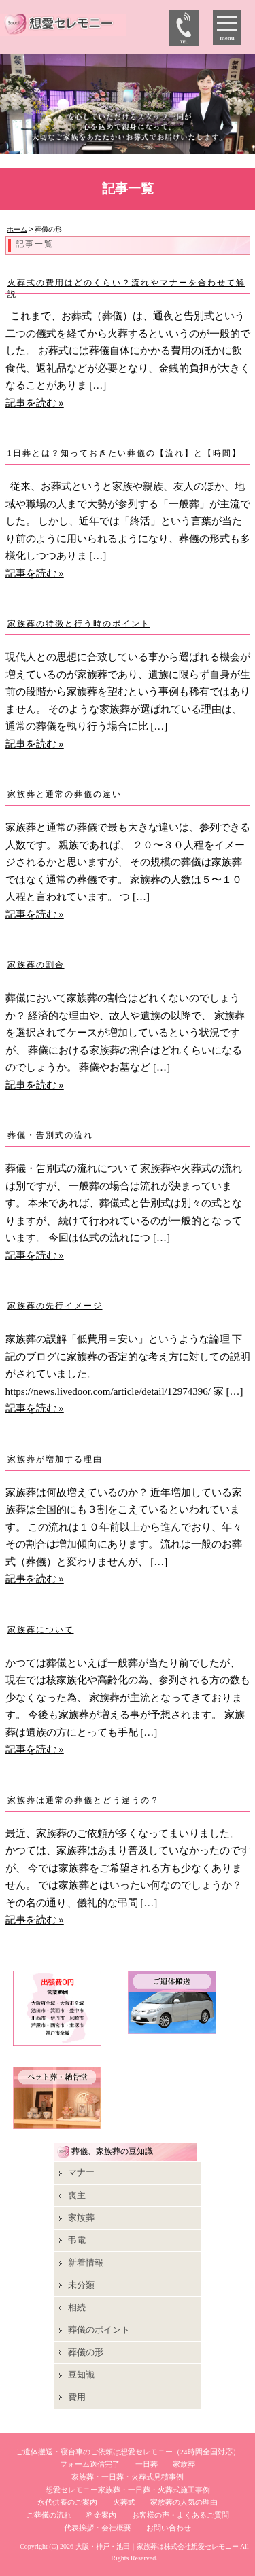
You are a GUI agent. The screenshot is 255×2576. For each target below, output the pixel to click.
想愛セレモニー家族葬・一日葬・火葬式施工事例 (128, 2490)
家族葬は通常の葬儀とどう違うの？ (83, 1800)
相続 (77, 2307)
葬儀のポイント (99, 2330)
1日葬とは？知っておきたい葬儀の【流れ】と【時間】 (124, 453)
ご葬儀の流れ (49, 2515)
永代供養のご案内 (67, 2502)
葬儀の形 (85, 2352)
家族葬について (40, 1629)
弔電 (77, 2240)
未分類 (81, 2285)
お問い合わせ (168, 2528)
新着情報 (85, 2262)
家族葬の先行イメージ (55, 1305)
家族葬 (81, 2218)
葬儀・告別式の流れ (50, 1135)
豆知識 (81, 2374)
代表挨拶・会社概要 (97, 2528)
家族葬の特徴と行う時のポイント (78, 623)
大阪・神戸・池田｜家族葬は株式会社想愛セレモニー (157, 2546)
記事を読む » (34, 402)
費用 (77, 2397)
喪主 (77, 2195)
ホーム (17, 229)
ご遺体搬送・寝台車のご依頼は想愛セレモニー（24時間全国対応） (128, 2452)
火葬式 (124, 2502)
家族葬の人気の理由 (184, 2502)
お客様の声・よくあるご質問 (180, 2515)
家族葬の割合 (36, 964)
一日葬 (146, 2464)
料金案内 (101, 2515)
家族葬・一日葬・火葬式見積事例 (127, 2477)
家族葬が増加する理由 (55, 1459)
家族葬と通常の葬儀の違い (64, 794)
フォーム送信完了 (90, 2464)
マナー (81, 2172)
